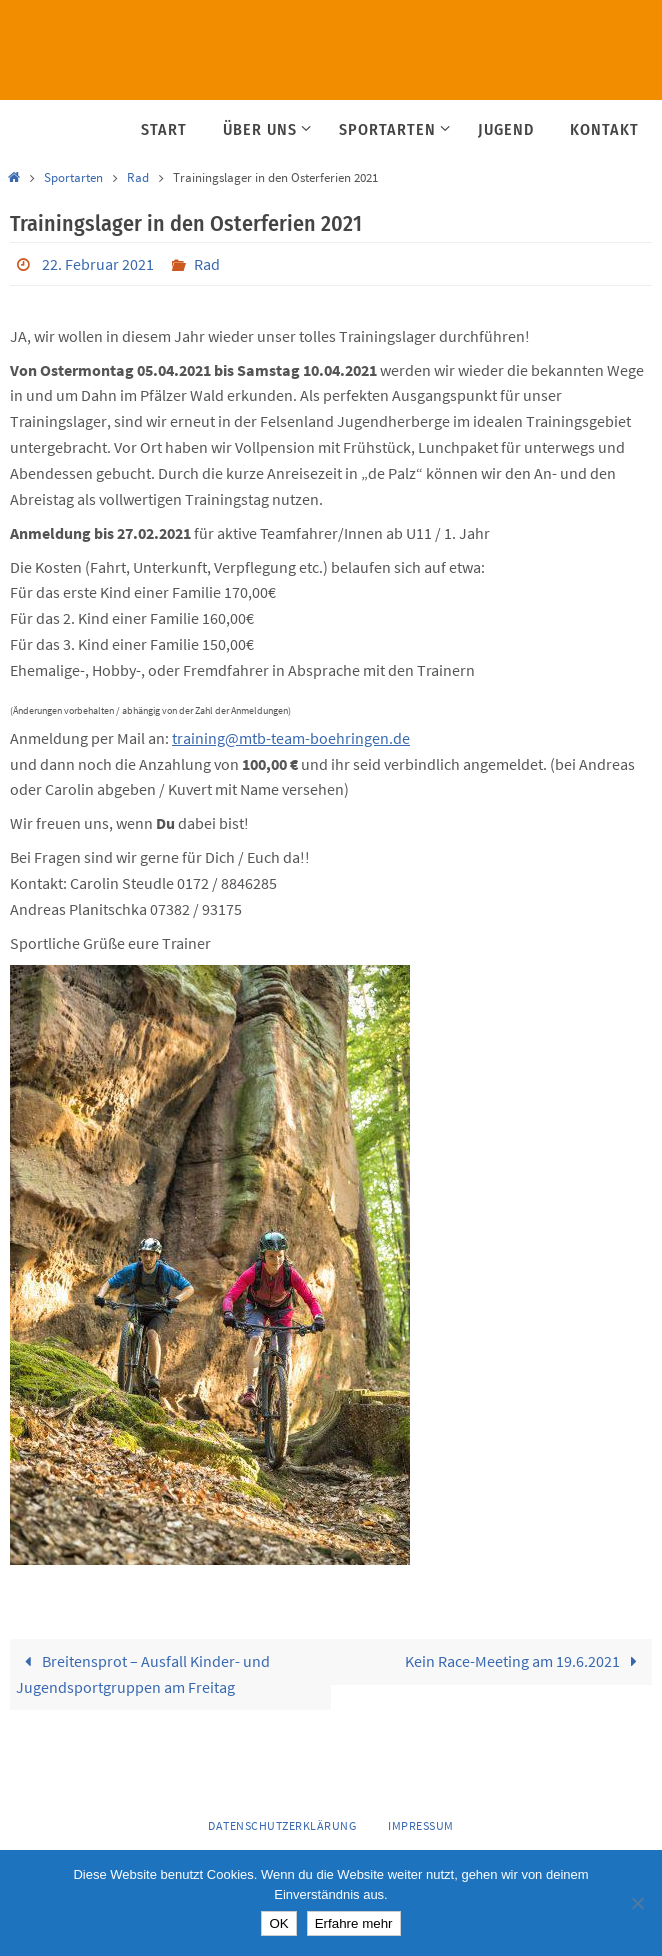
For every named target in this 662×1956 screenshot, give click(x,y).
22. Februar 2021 (98, 264)
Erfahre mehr (354, 1923)
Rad (138, 177)
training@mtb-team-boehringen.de (291, 738)
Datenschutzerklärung (282, 1825)
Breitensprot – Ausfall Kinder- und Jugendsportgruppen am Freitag (143, 1674)
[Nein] (637, 1903)
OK (278, 1923)
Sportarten (73, 177)
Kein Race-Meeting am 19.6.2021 (525, 1661)
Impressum (421, 1825)
